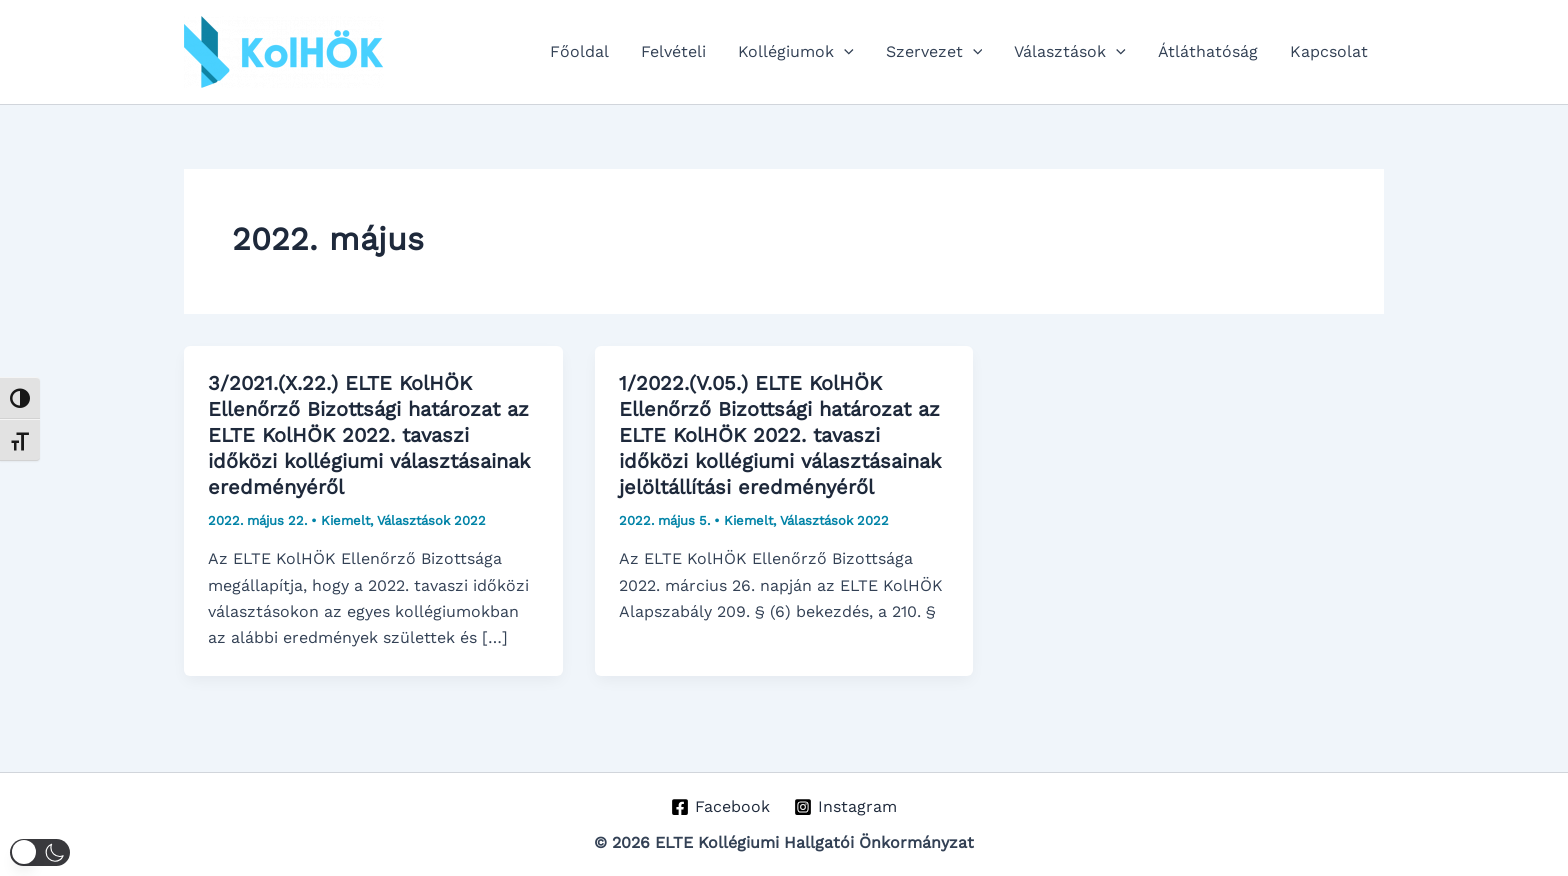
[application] (844, 52)
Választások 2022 (431, 520)
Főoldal (579, 51)
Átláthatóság (1208, 51)
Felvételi (673, 51)
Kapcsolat (1329, 51)
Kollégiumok (796, 52)
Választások (1070, 52)
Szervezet (934, 52)
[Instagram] (846, 807)
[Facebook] (720, 807)
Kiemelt (345, 520)
